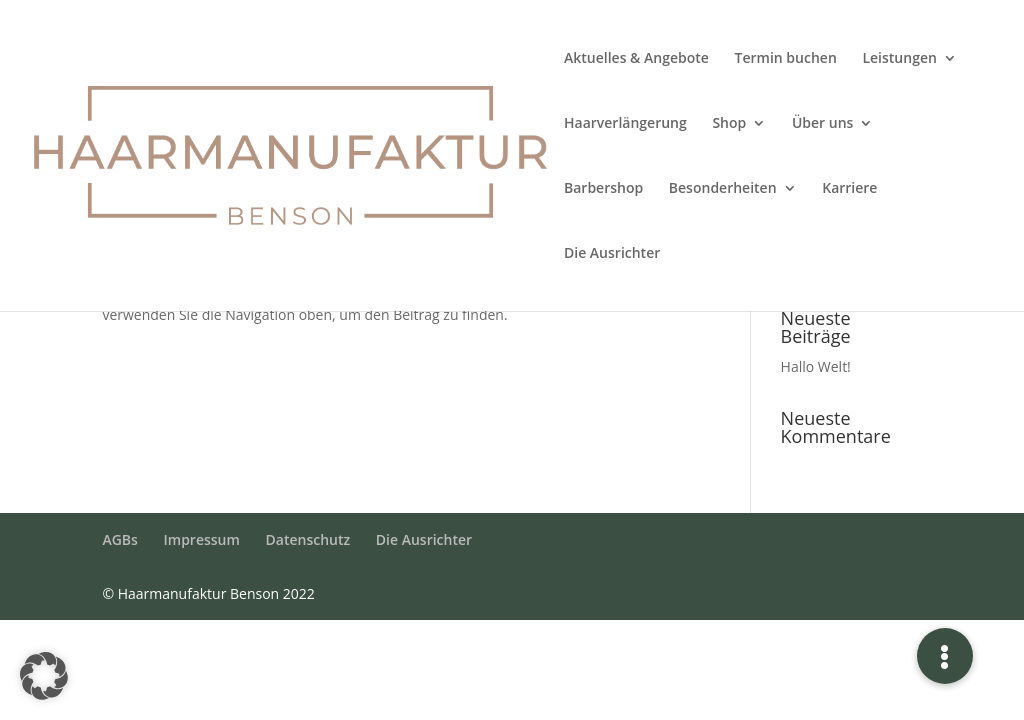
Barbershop (603, 189)
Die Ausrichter (612, 254)
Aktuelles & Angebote (636, 59)
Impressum (202, 539)
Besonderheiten (723, 189)
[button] (44, 676)
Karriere (849, 189)
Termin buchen (786, 59)
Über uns (822, 124)
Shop (729, 124)
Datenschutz (308, 539)
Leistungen (899, 59)
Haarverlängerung (625, 124)
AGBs (119, 539)
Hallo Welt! (816, 366)
